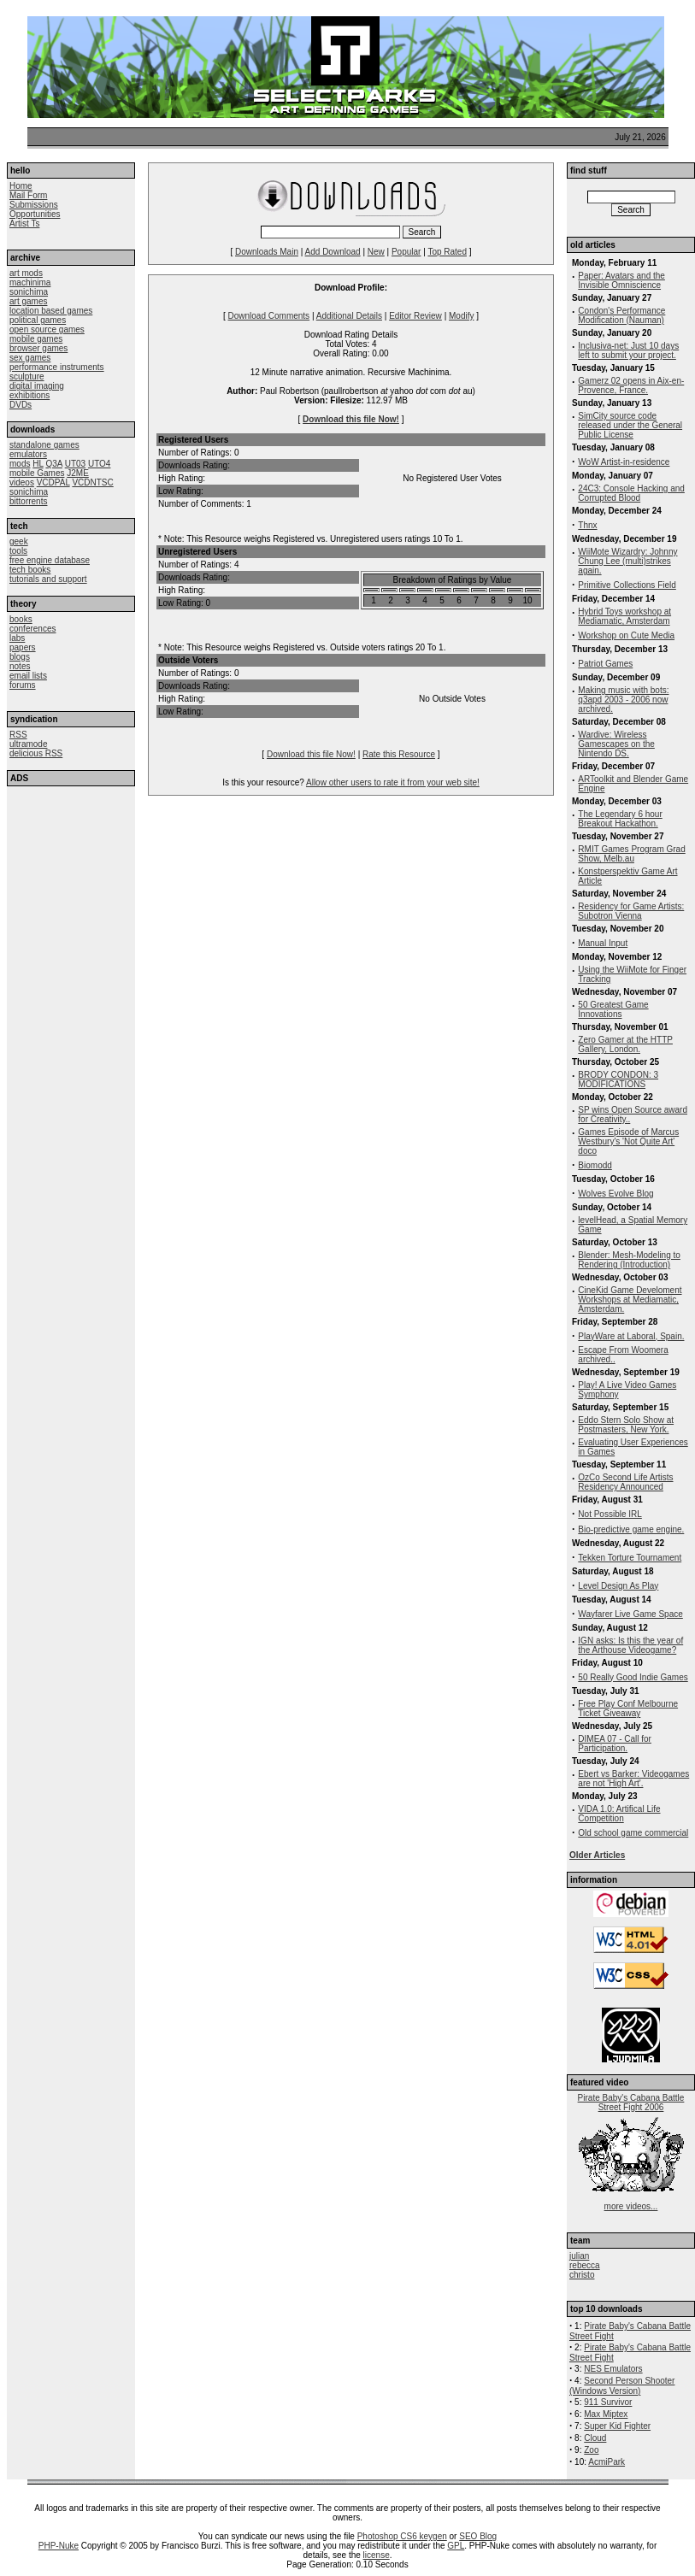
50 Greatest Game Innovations (613, 1009)
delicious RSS (35, 753)
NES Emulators (613, 2368)
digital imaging (36, 386)
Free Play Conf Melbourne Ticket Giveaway (628, 1708)
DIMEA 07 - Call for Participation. (614, 1743)
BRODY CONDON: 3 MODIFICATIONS (618, 1079)
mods (19, 463)
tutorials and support (48, 579)
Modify (461, 316)
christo (581, 2274)
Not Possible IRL (609, 1514)
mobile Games (36, 473)
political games (37, 320)
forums (22, 685)
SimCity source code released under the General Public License (630, 425)
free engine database (49, 560)
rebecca (584, 2265)
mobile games (35, 339)
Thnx (587, 525)
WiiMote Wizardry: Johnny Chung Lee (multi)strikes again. (627, 561)
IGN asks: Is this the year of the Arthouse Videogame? (630, 1645)
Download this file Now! (351, 419)
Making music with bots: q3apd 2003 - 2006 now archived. (623, 699)
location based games (50, 310)
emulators (28, 454)
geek (18, 541)
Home (20, 186)
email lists (28, 675)
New (376, 251)
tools (18, 551)
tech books (29, 569)
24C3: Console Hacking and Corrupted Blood (631, 493)
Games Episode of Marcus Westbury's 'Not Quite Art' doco (628, 1141)
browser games (38, 348)
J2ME (78, 473)
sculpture (26, 376)
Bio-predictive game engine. (631, 1529)
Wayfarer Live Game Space (630, 1614)
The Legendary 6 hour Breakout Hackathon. (620, 818)
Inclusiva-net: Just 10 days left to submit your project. (628, 350)
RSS (18, 734)
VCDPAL (53, 482)
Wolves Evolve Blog (615, 1193)
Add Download (333, 251)
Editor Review (415, 316)
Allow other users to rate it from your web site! (393, 782)
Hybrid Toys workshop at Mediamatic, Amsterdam (624, 616)
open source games (47, 329)
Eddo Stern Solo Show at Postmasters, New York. (626, 1424)
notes (19, 666)
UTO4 (99, 463)
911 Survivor (608, 2402)
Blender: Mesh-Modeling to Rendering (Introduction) (629, 1259)
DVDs (20, 404)
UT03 (75, 463)
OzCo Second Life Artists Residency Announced (625, 1482)
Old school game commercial (633, 1833)
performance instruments (56, 367)
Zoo (591, 2450)
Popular (406, 251)
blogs (19, 657)
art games (28, 301)
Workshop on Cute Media (626, 635)
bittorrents (28, 501)
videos (21, 482)
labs (17, 638)
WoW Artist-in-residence (623, 462)
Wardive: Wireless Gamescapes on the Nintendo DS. (616, 744)
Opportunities (34, 214)
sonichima (28, 292)
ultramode (28, 744)
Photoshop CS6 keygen (402, 2536)
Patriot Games (605, 663)
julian (579, 2256)
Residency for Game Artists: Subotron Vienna (631, 911)
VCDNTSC (92, 482)
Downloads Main (266, 251)
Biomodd (594, 1165)
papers (22, 647)
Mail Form (28, 195)
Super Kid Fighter (617, 2426)
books (20, 619)
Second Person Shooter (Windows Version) (621, 2386)
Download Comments (269, 316)
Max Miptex (605, 2414)
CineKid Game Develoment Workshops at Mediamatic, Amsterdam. (629, 1299)
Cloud (595, 2438)
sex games (29, 357)
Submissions (33, 204)
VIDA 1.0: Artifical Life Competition (619, 1813)
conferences (32, 628)
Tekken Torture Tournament (629, 1557)
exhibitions (29, 395)
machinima (29, 282)
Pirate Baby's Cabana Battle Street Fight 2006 (631, 2102)
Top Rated (447, 251)
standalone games (44, 445)
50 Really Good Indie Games (632, 1677)
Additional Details (349, 316)
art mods (26, 273)
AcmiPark (606, 2462)
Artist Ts (24, 223)
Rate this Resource (398, 754)
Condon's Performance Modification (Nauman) (621, 315)
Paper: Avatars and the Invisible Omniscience (621, 280)
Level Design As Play (618, 1586)
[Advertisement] (71, 891)
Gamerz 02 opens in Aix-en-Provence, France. (631, 385)
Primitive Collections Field (626, 585)
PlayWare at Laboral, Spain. (631, 1336)
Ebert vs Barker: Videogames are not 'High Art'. (633, 1778)
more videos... (631, 2206)
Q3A (53, 463)
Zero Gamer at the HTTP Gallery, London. (625, 1044)
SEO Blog (478, 2536)
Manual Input (602, 943)
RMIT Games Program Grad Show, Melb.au (631, 853)
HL (37, 463)
